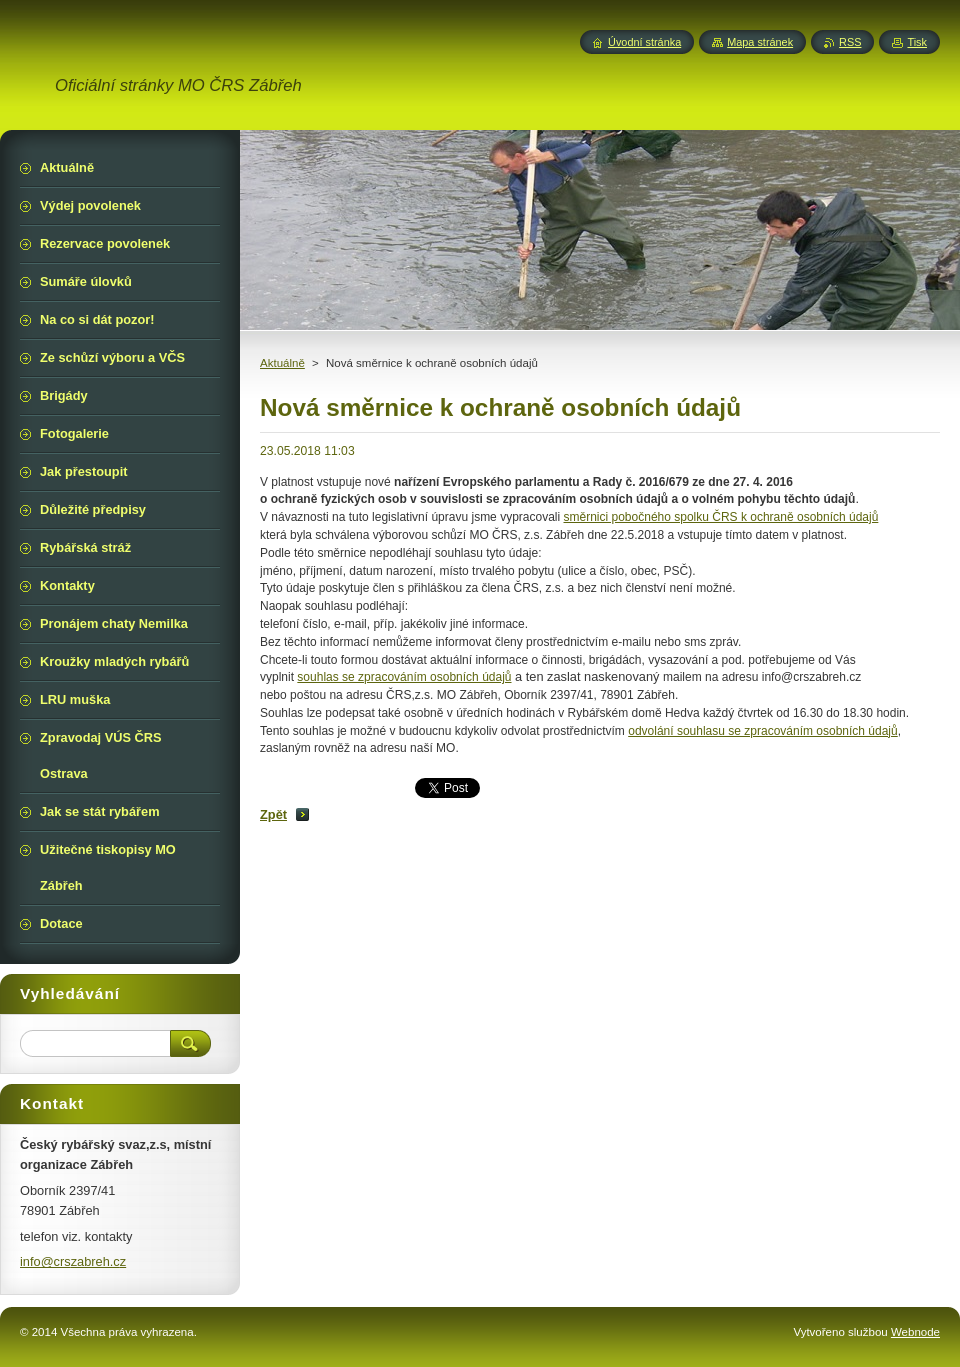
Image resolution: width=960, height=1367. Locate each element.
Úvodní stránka (644, 42)
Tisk (917, 42)
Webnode (915, 1332)
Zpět (273, 814)
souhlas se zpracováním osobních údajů (404, 677)
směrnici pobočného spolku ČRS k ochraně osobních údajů (721, 517)
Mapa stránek (760, 42)
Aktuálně (282, 363)
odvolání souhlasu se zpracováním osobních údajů (763, 731)
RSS (850, 42)
